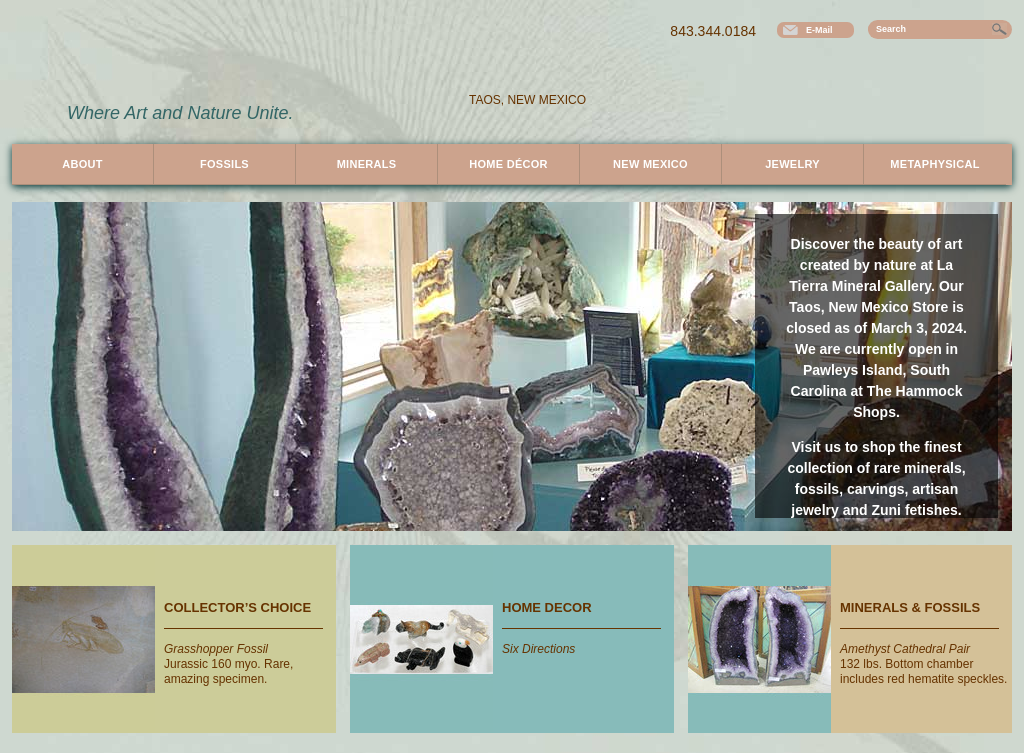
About (82, 164)
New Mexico (650, 164)
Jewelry (792, 164)
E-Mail (819, 30)
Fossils (224, 164)
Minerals (367, 164)
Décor (508, 164)
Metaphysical (934, 164)
